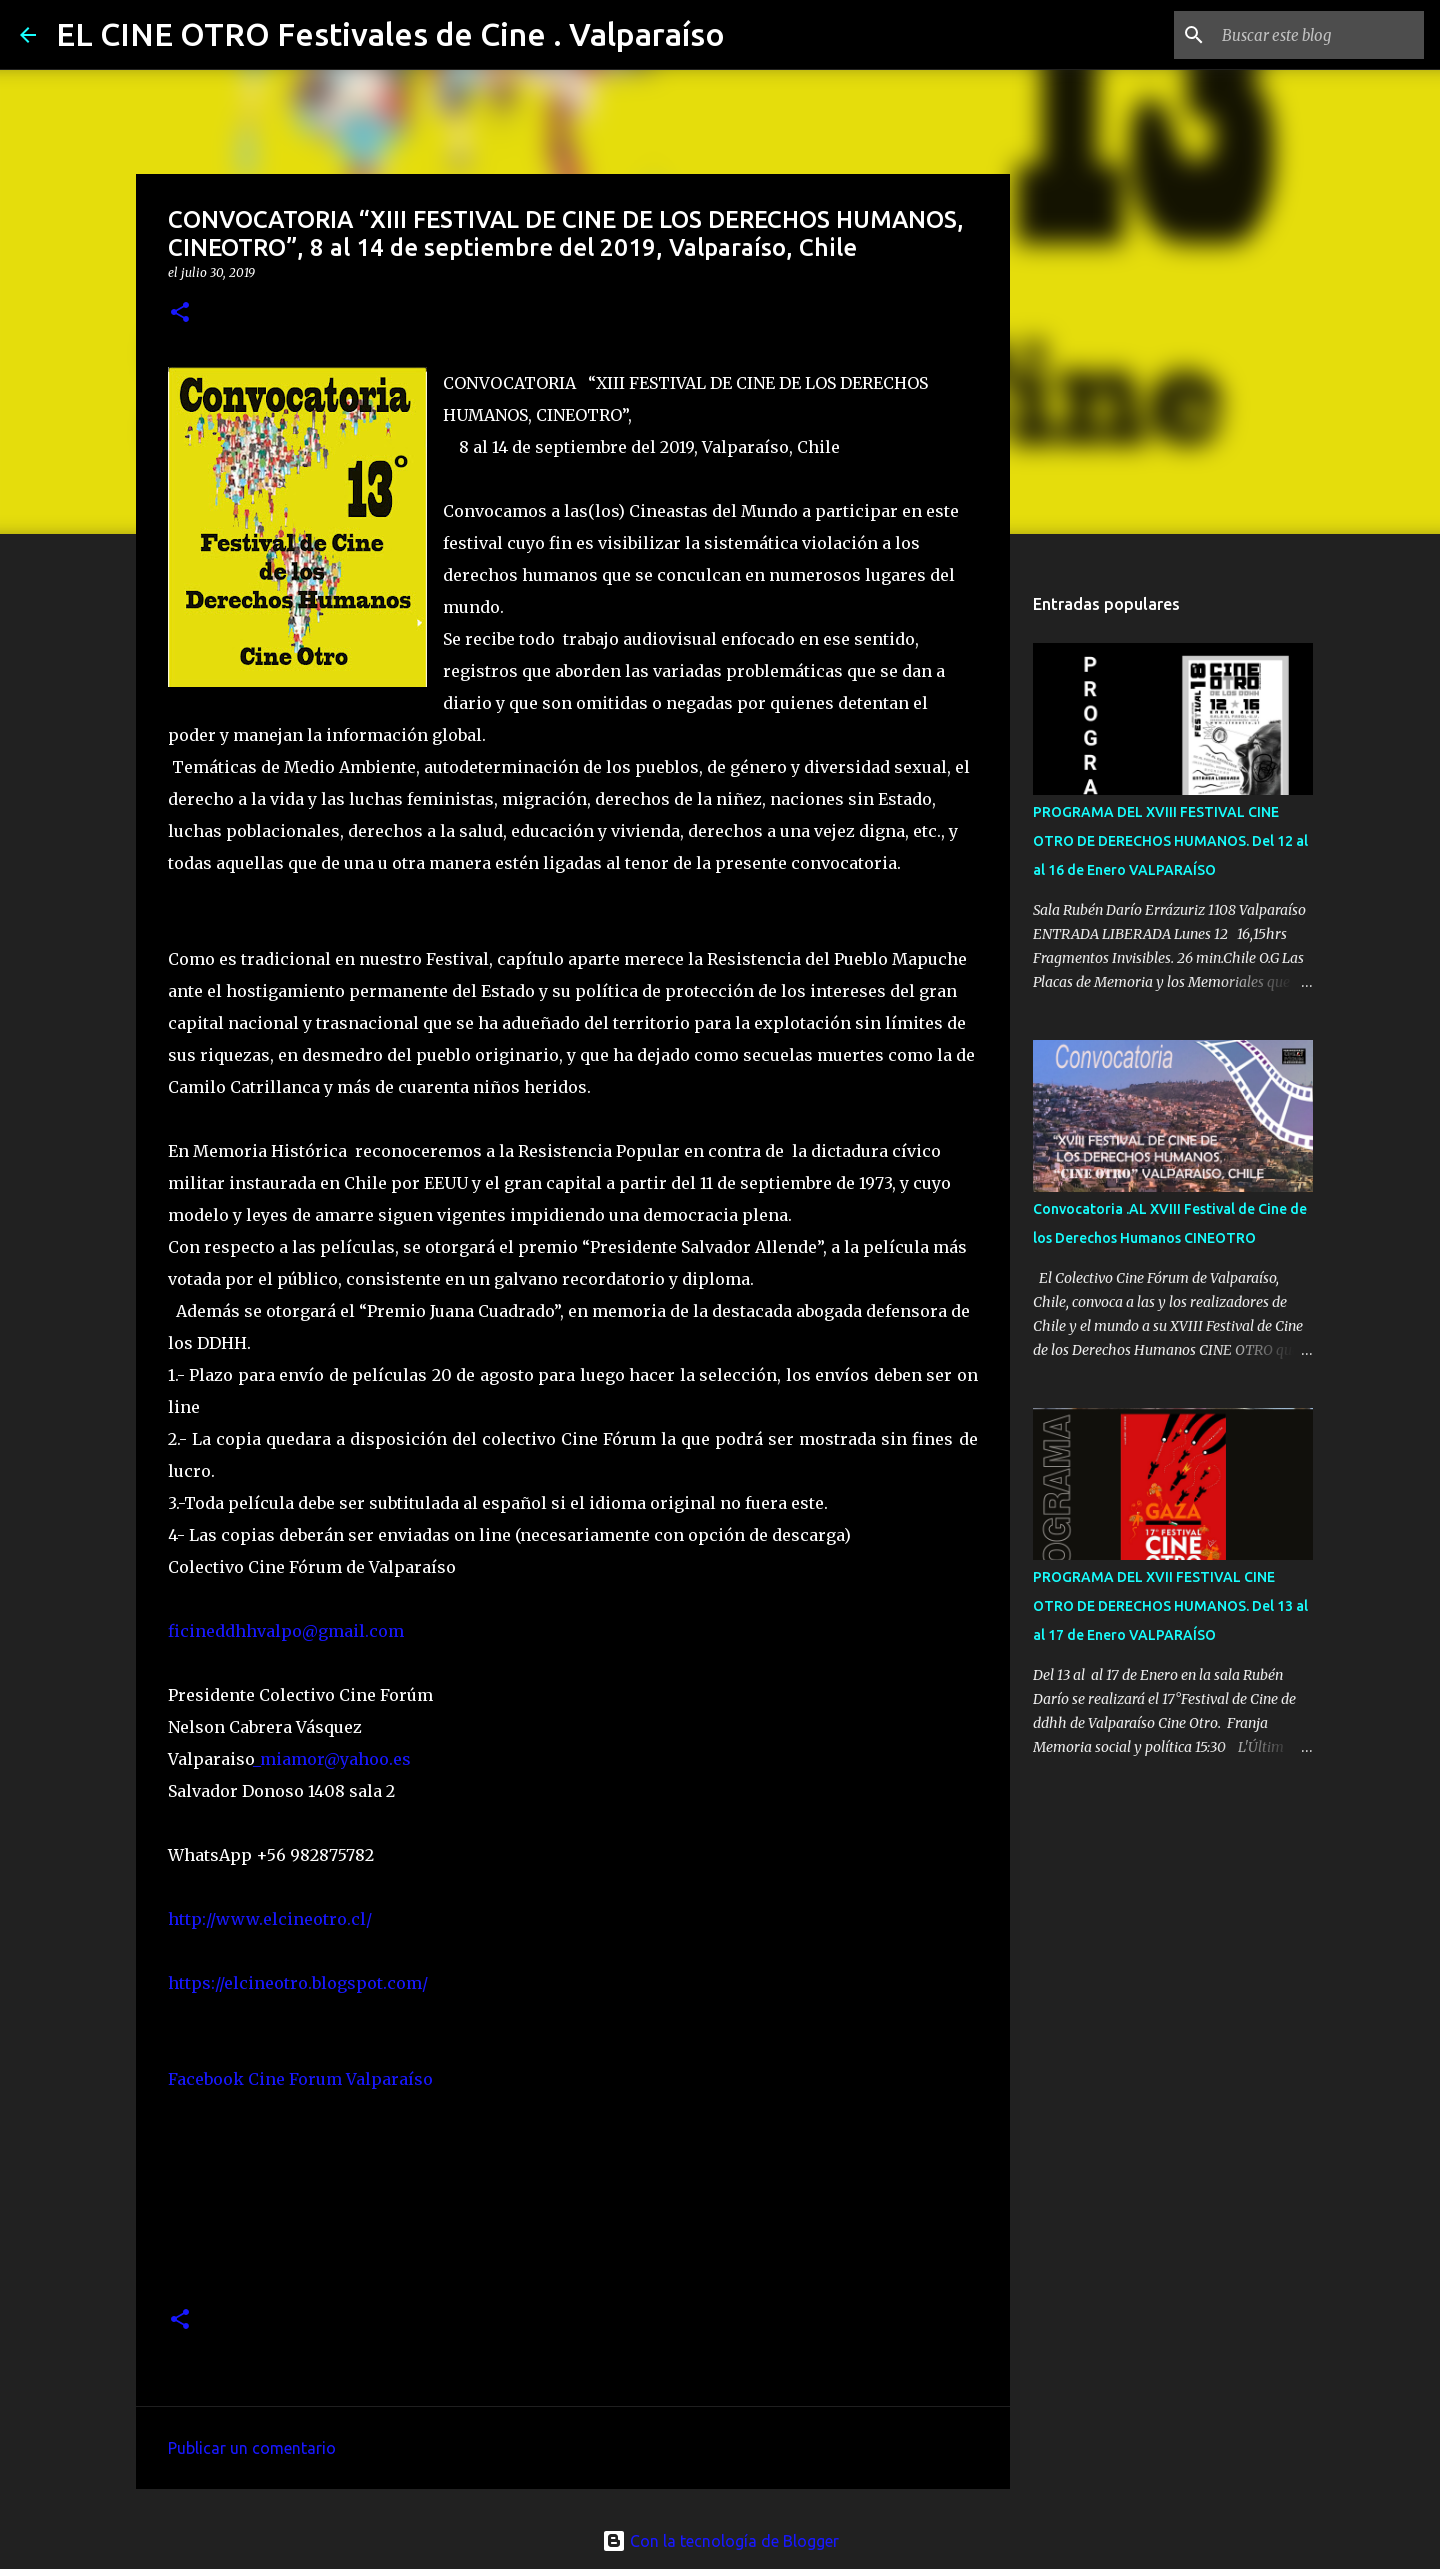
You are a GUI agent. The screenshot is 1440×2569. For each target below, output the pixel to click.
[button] (180, 313)
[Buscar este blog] (1319, 35)
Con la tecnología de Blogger (720, 2541)
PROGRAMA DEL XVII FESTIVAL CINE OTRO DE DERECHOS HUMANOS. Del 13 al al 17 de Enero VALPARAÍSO (1170, 1606)
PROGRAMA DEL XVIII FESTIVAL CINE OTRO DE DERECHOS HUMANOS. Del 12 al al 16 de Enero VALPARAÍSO (1170, 841)
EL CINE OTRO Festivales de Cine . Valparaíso (390, 34)
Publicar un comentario (252, 2448)
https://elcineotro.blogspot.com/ (298, 1983)
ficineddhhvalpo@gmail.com (286, 1631)
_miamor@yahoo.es (332, 1759)
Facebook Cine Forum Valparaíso (300, 2079)
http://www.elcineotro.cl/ (270, 1919)
